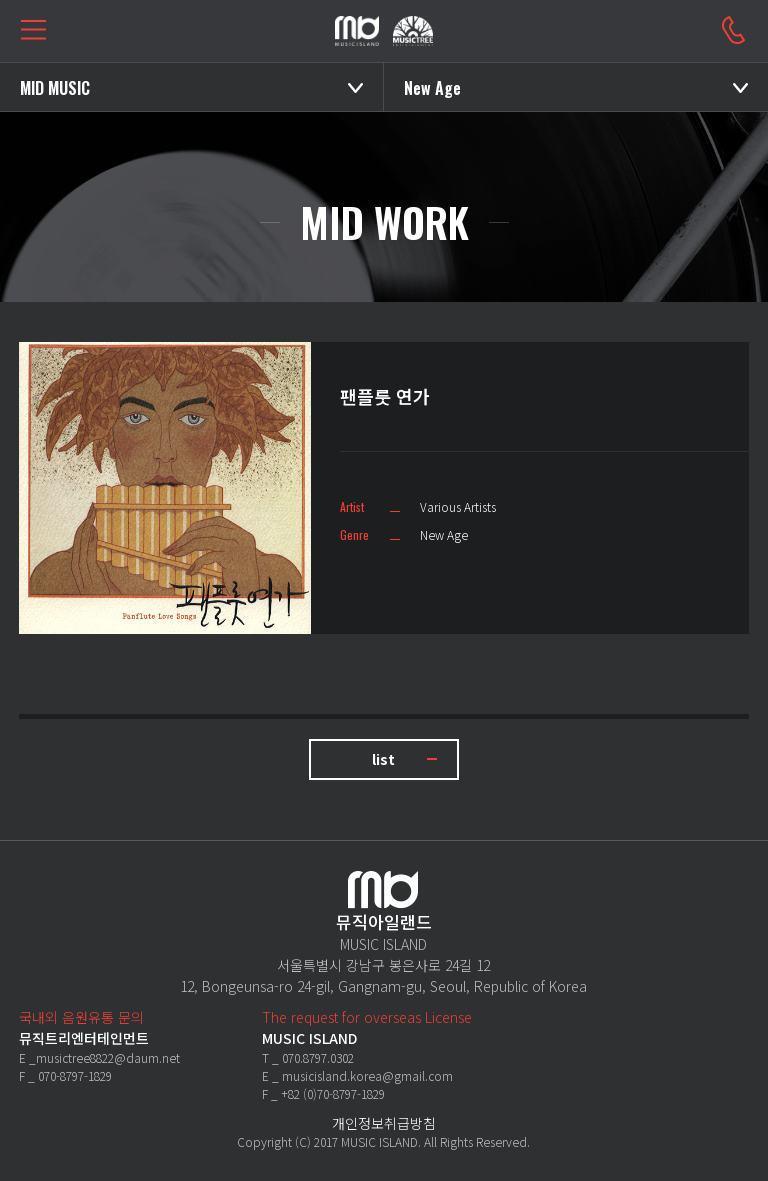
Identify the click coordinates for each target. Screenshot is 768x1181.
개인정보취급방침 (384, 1123)
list (383, 759)
